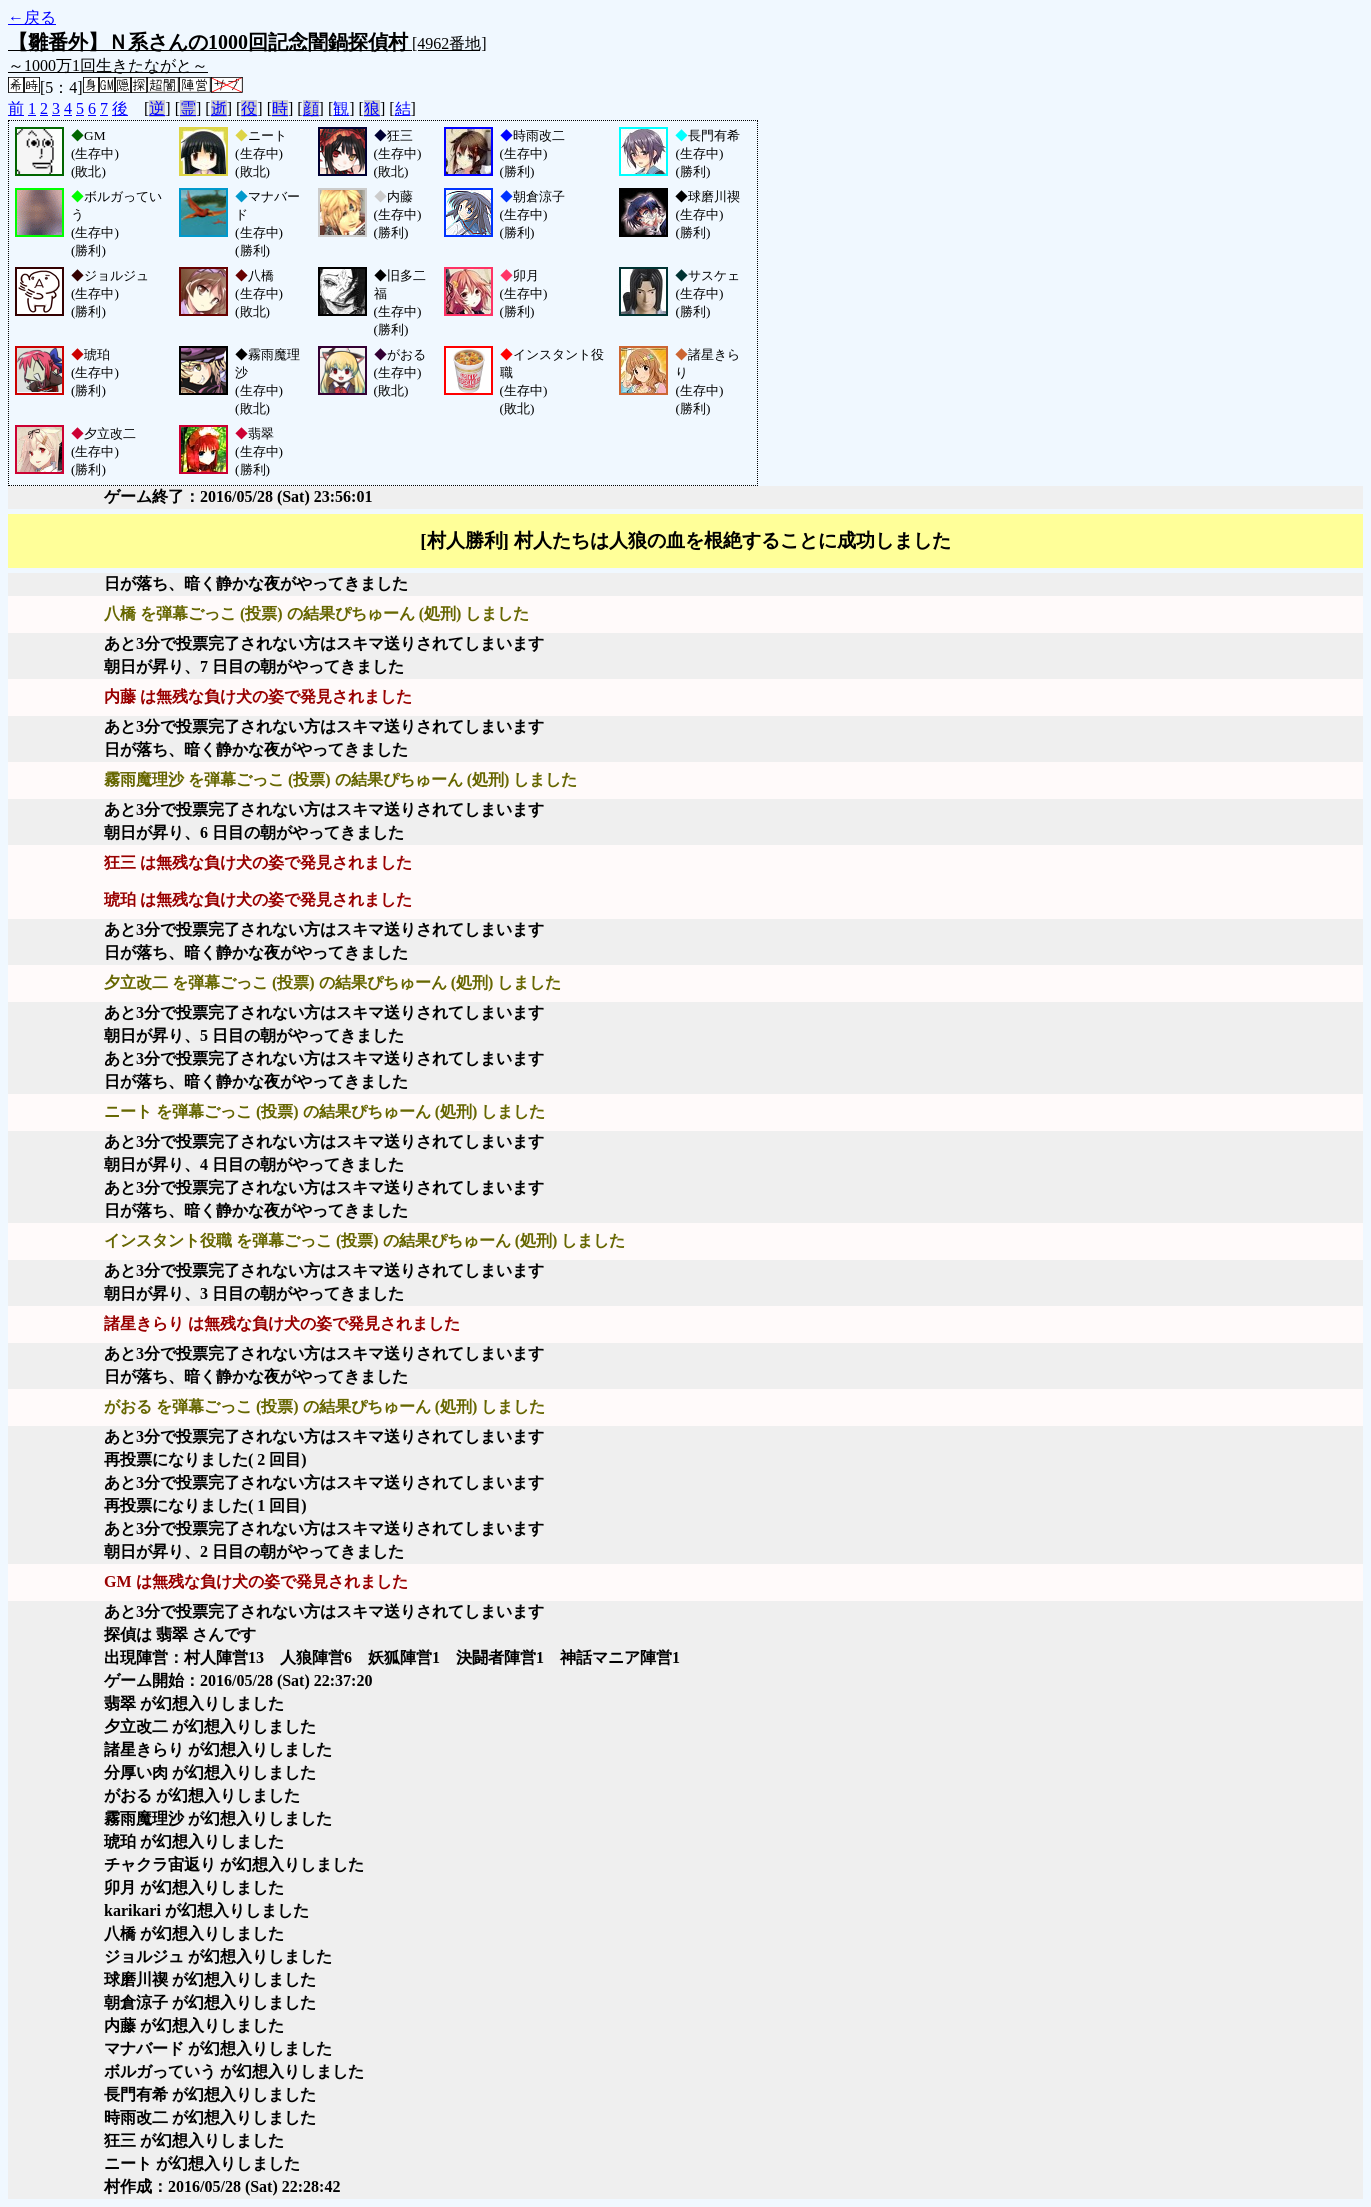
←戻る (32, 17)
